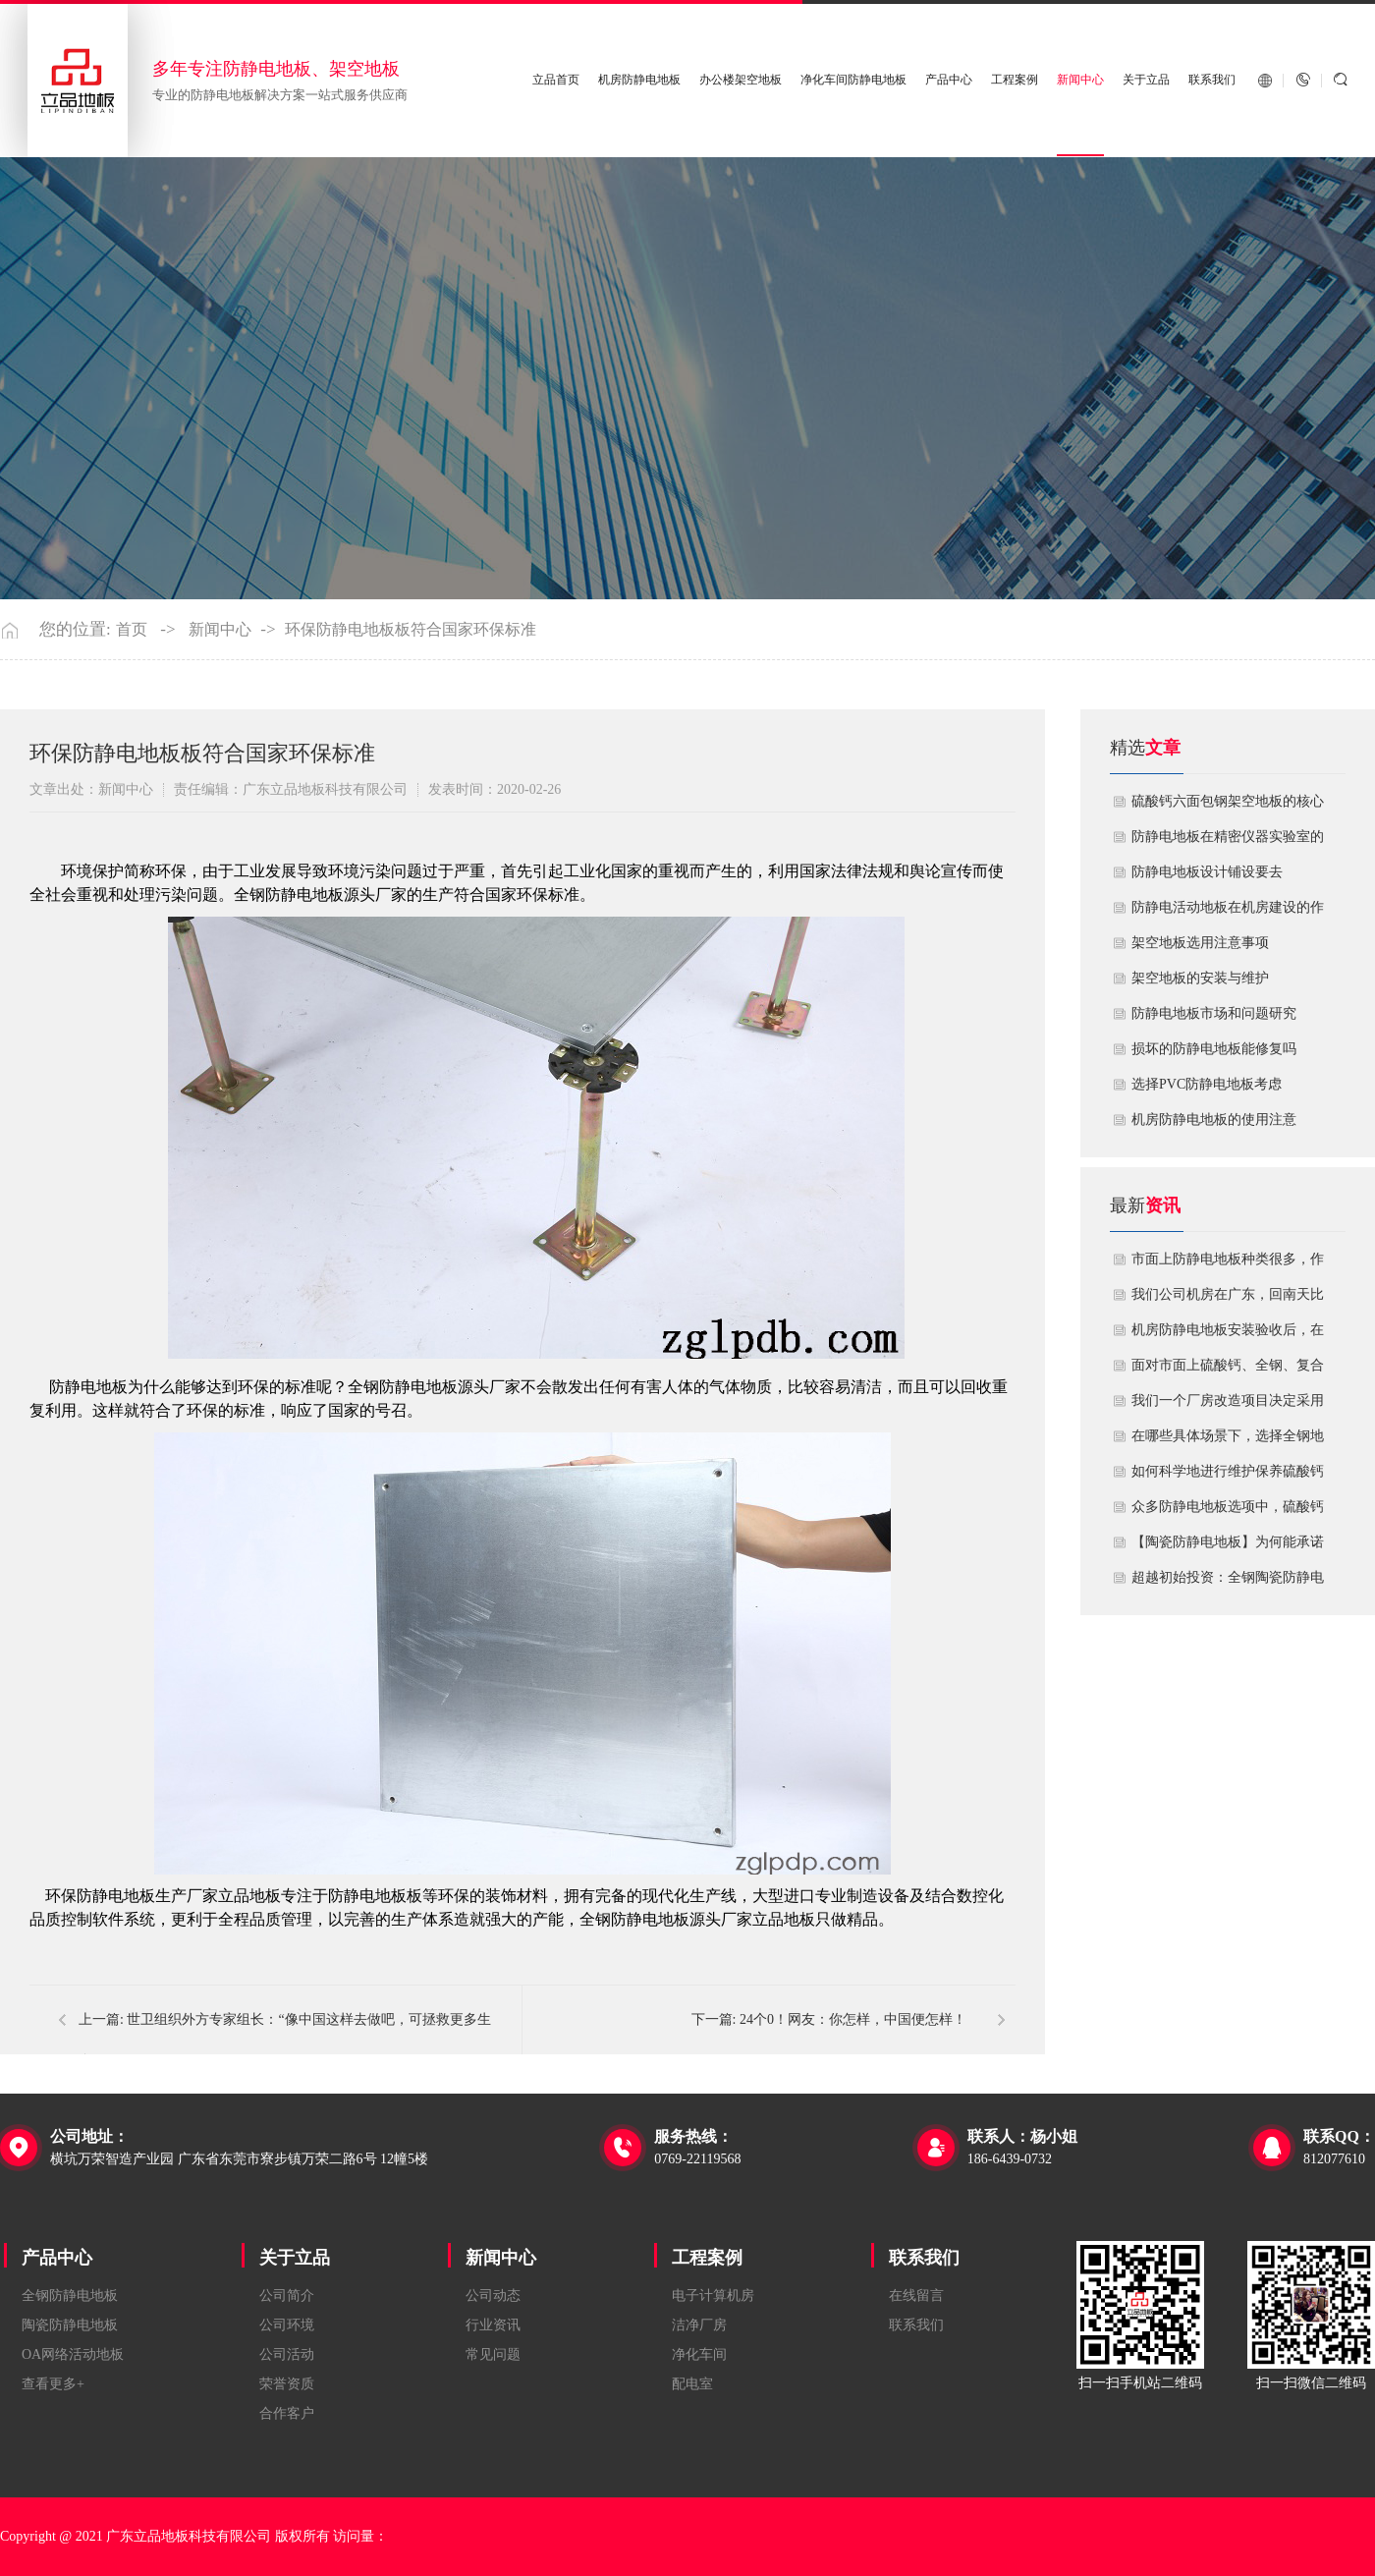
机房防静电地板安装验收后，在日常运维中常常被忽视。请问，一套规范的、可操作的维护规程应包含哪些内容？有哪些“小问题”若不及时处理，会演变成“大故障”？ (1227, 1335)
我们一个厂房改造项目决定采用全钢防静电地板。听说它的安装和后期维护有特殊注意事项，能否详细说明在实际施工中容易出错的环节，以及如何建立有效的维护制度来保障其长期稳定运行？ (1227, 1406)
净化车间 (699, 2354)
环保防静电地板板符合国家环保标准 (410, 630)
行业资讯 (493, 2325)
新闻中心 (1080, 80)
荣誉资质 (286, 2384)
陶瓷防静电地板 (70, 2325)
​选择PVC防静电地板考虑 (1206, 1084)
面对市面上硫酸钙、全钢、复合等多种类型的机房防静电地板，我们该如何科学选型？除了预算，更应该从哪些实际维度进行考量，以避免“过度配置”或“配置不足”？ (1227, 1370)
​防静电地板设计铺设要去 (1207, 872)
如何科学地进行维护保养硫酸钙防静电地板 (1227, 1476)
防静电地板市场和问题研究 (1213, 1013)
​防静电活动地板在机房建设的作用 (1227, 912)
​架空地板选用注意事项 (1200, 942)
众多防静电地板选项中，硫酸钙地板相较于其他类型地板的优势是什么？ (1227, 1512)
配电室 (692, 2384)
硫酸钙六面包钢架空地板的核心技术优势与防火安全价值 (1227, 806)
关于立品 (1146, 80)
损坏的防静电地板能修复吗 (1213, 1048)
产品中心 (948, 80)
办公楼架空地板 (741, 80)
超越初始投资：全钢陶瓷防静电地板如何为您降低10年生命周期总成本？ (1227, 1583)
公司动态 (493, 2295)
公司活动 (286, 2354)
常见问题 (493, 2354)
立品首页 (556, 80)
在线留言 (916, 2295)
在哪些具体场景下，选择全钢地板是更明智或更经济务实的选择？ (1227, 1441)
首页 (131, 630)
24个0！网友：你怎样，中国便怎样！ (853, 2019)
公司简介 (286, 2295)
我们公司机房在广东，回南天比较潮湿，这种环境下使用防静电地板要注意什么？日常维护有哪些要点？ (1227, 1300)
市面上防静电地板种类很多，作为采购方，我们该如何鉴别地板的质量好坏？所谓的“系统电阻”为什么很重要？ (1227, 1264)
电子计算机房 (713, 2295)
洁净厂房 (699, 2325)
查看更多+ (53, 2384)
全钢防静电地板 (70, 2295)
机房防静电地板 (640, 80)
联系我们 (1212, 80)
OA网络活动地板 (73, 2354)
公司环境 (286, 2325)
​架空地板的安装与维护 (1200, 978)
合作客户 (286, 2413)
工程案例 (1014, 80)
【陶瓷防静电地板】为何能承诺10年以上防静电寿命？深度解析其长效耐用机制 (1227, 1547)
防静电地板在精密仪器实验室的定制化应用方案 (1227, 842)
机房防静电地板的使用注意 (1213, 1119)
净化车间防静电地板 (854, 80)
